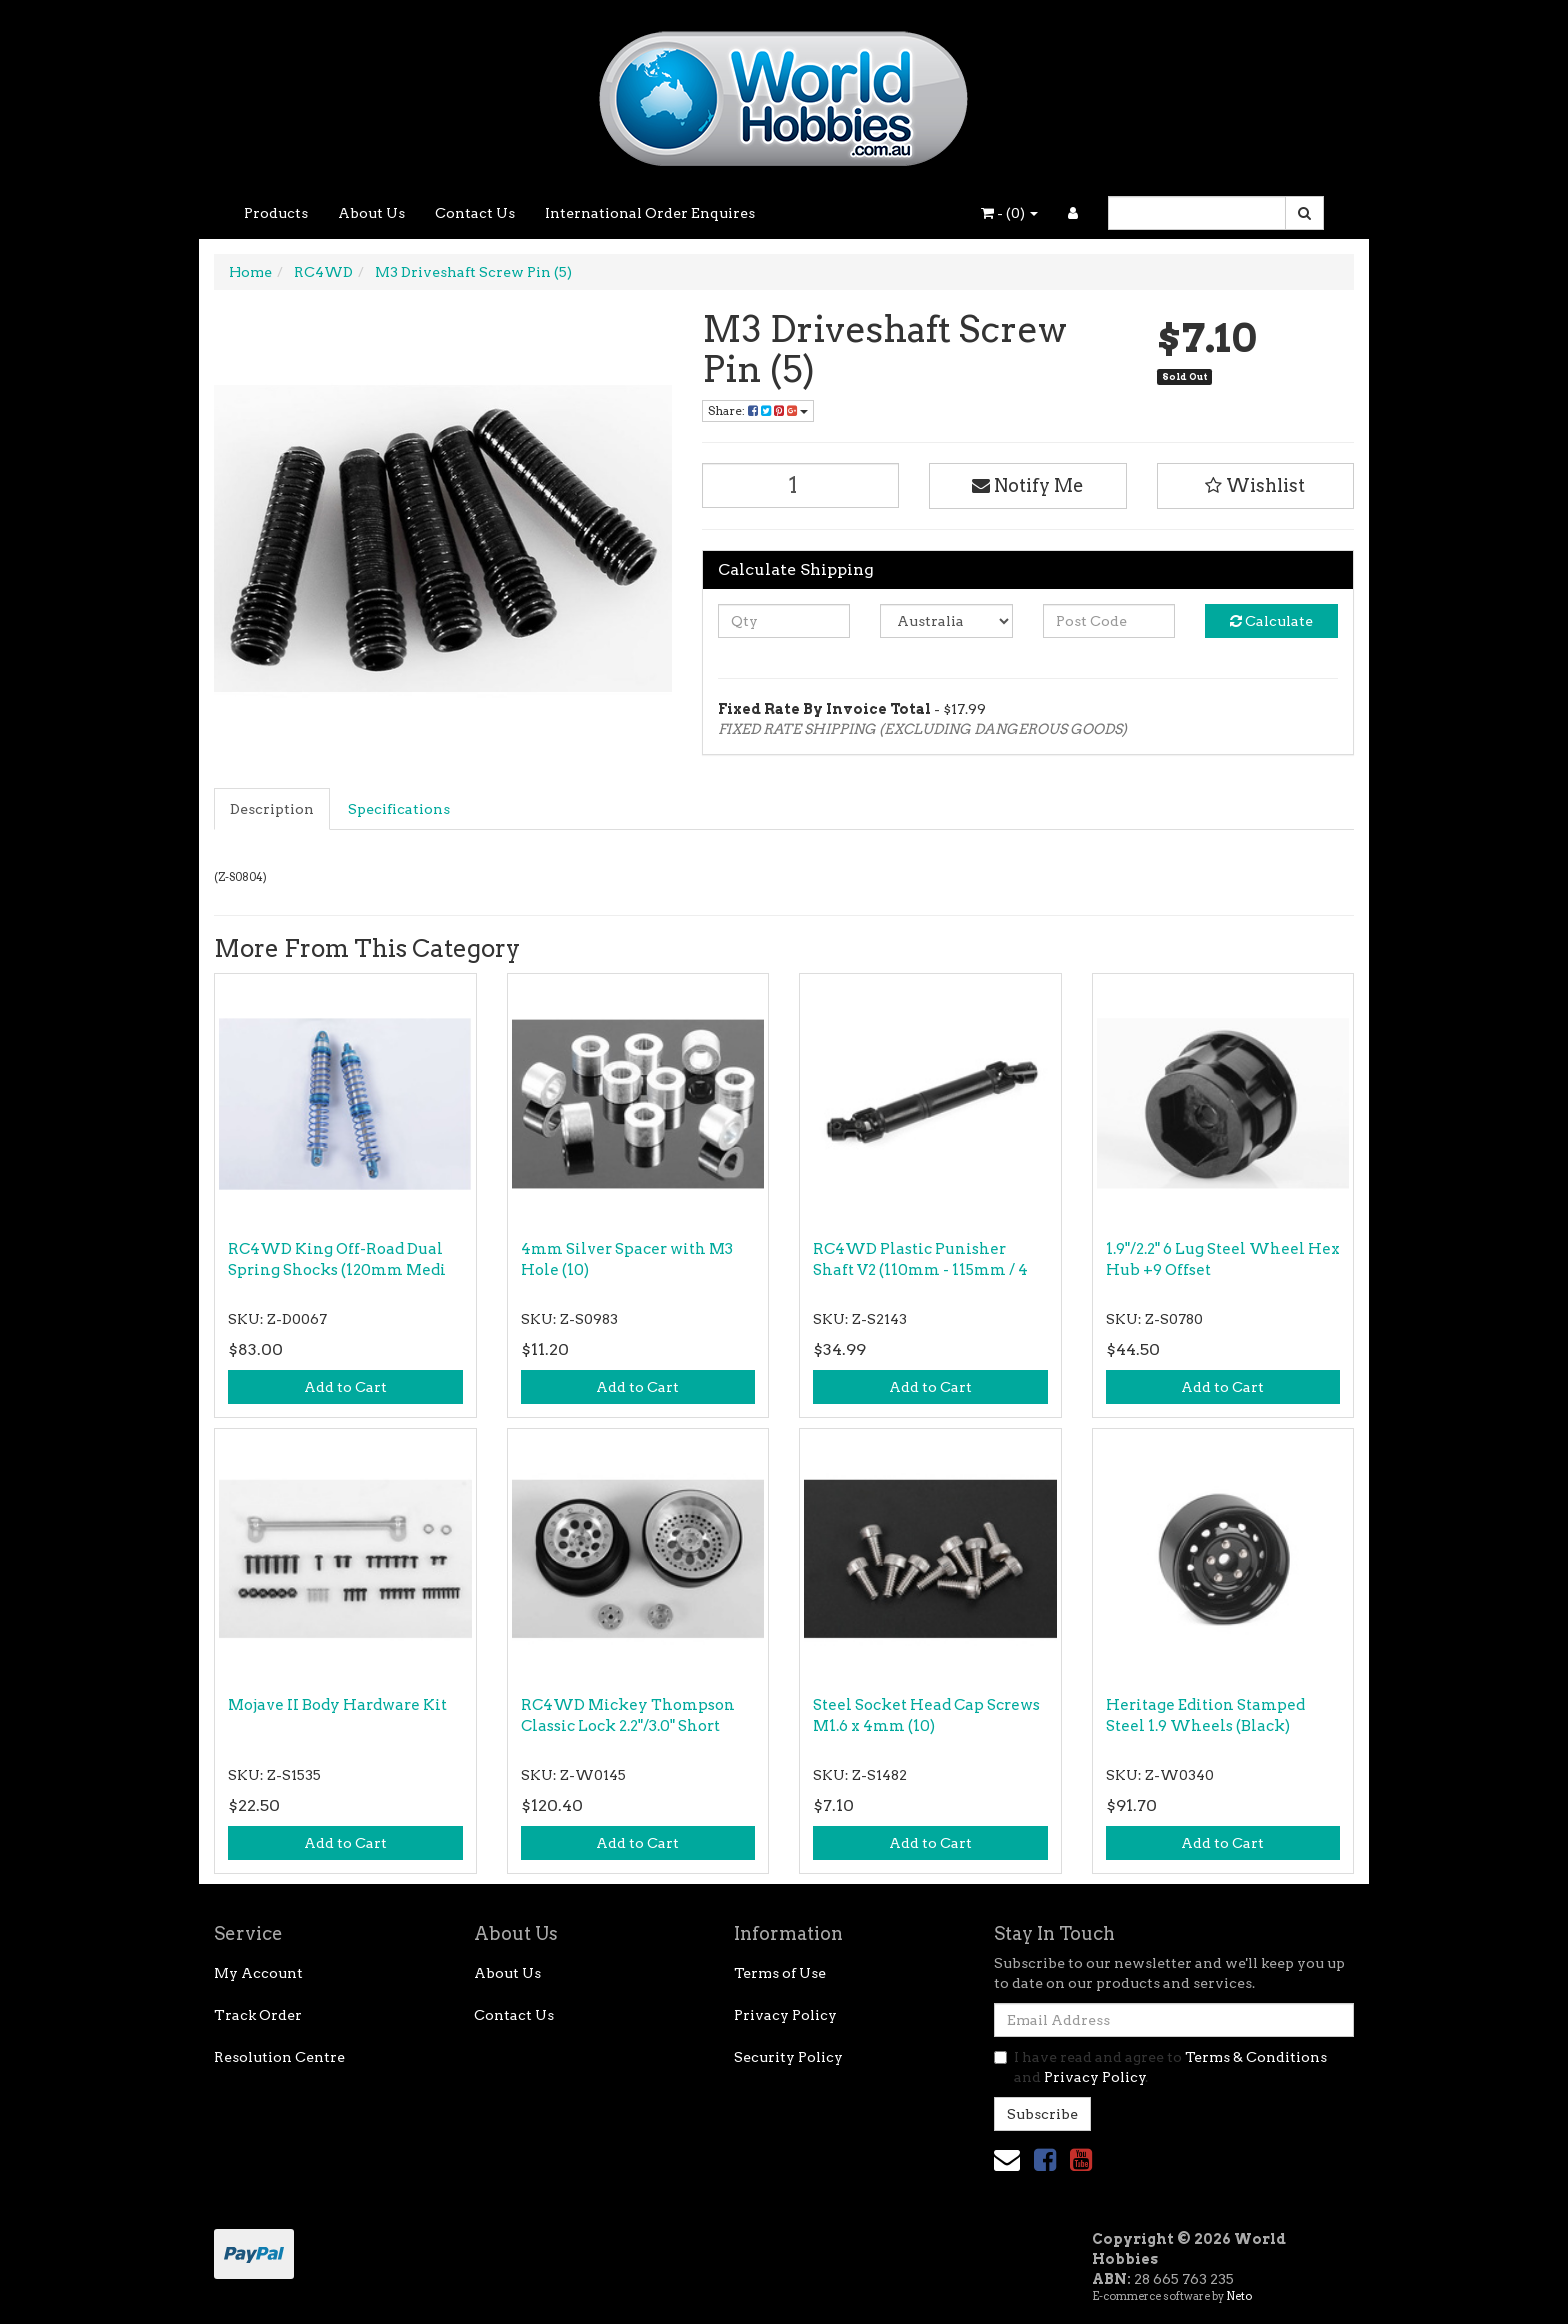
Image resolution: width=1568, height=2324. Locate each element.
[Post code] (1109, 621)
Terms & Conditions (1256, 2057)
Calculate (1271, 621)
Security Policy (788, 2057)
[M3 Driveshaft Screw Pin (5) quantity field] (801, 485)
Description (272, 809)
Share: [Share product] (758, 410)
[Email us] (1007, 2159)
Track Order (258, 2015)
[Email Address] (1174, 2020)
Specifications (399, 809)
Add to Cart (345, 1387)
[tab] (273, 809)
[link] (1045, 2159)
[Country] (946, 621)
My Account (258, 1973)
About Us (371, 213)
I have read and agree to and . (1160, 2067)
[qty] (784, 621)
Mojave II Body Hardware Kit (337, 1705)
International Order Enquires (650, 213)
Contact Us (475, 213)
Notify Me (1028, 485)
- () (1009, 213)
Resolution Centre (279, 2057)
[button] (1256, 486)
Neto (1239, 2296)
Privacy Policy (785, 2015)
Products (276, 213)
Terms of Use (780, 1973)
